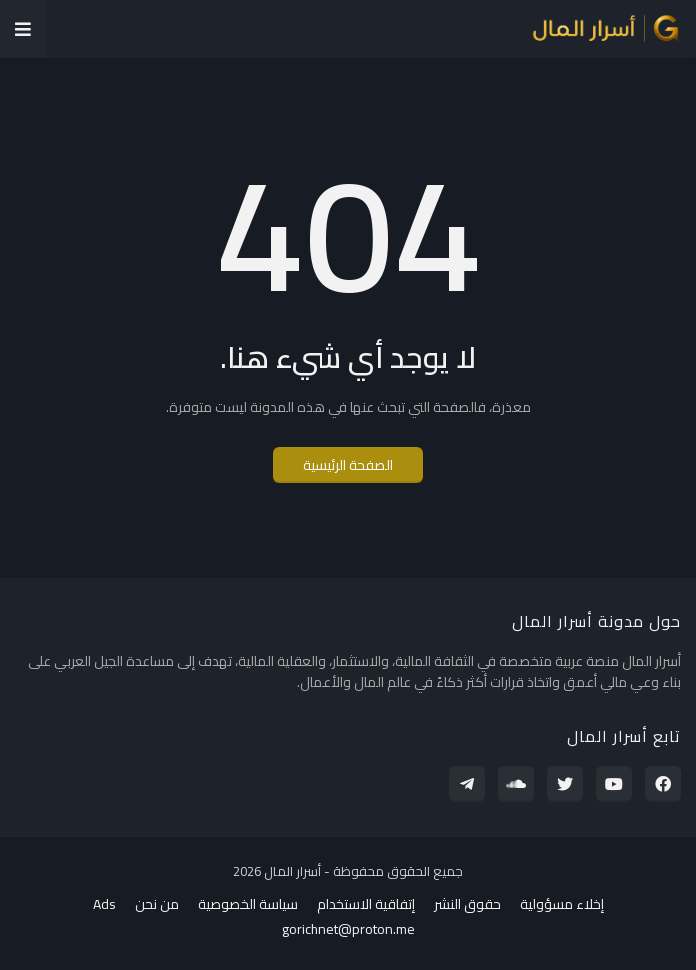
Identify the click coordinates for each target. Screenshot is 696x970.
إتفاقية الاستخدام (366, 905)
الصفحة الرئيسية (348, 465)
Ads (104, 905)
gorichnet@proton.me (348, 930)
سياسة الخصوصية (248, 905)
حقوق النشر (467, 905)
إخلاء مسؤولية (562, 905)
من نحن (157, 905)
